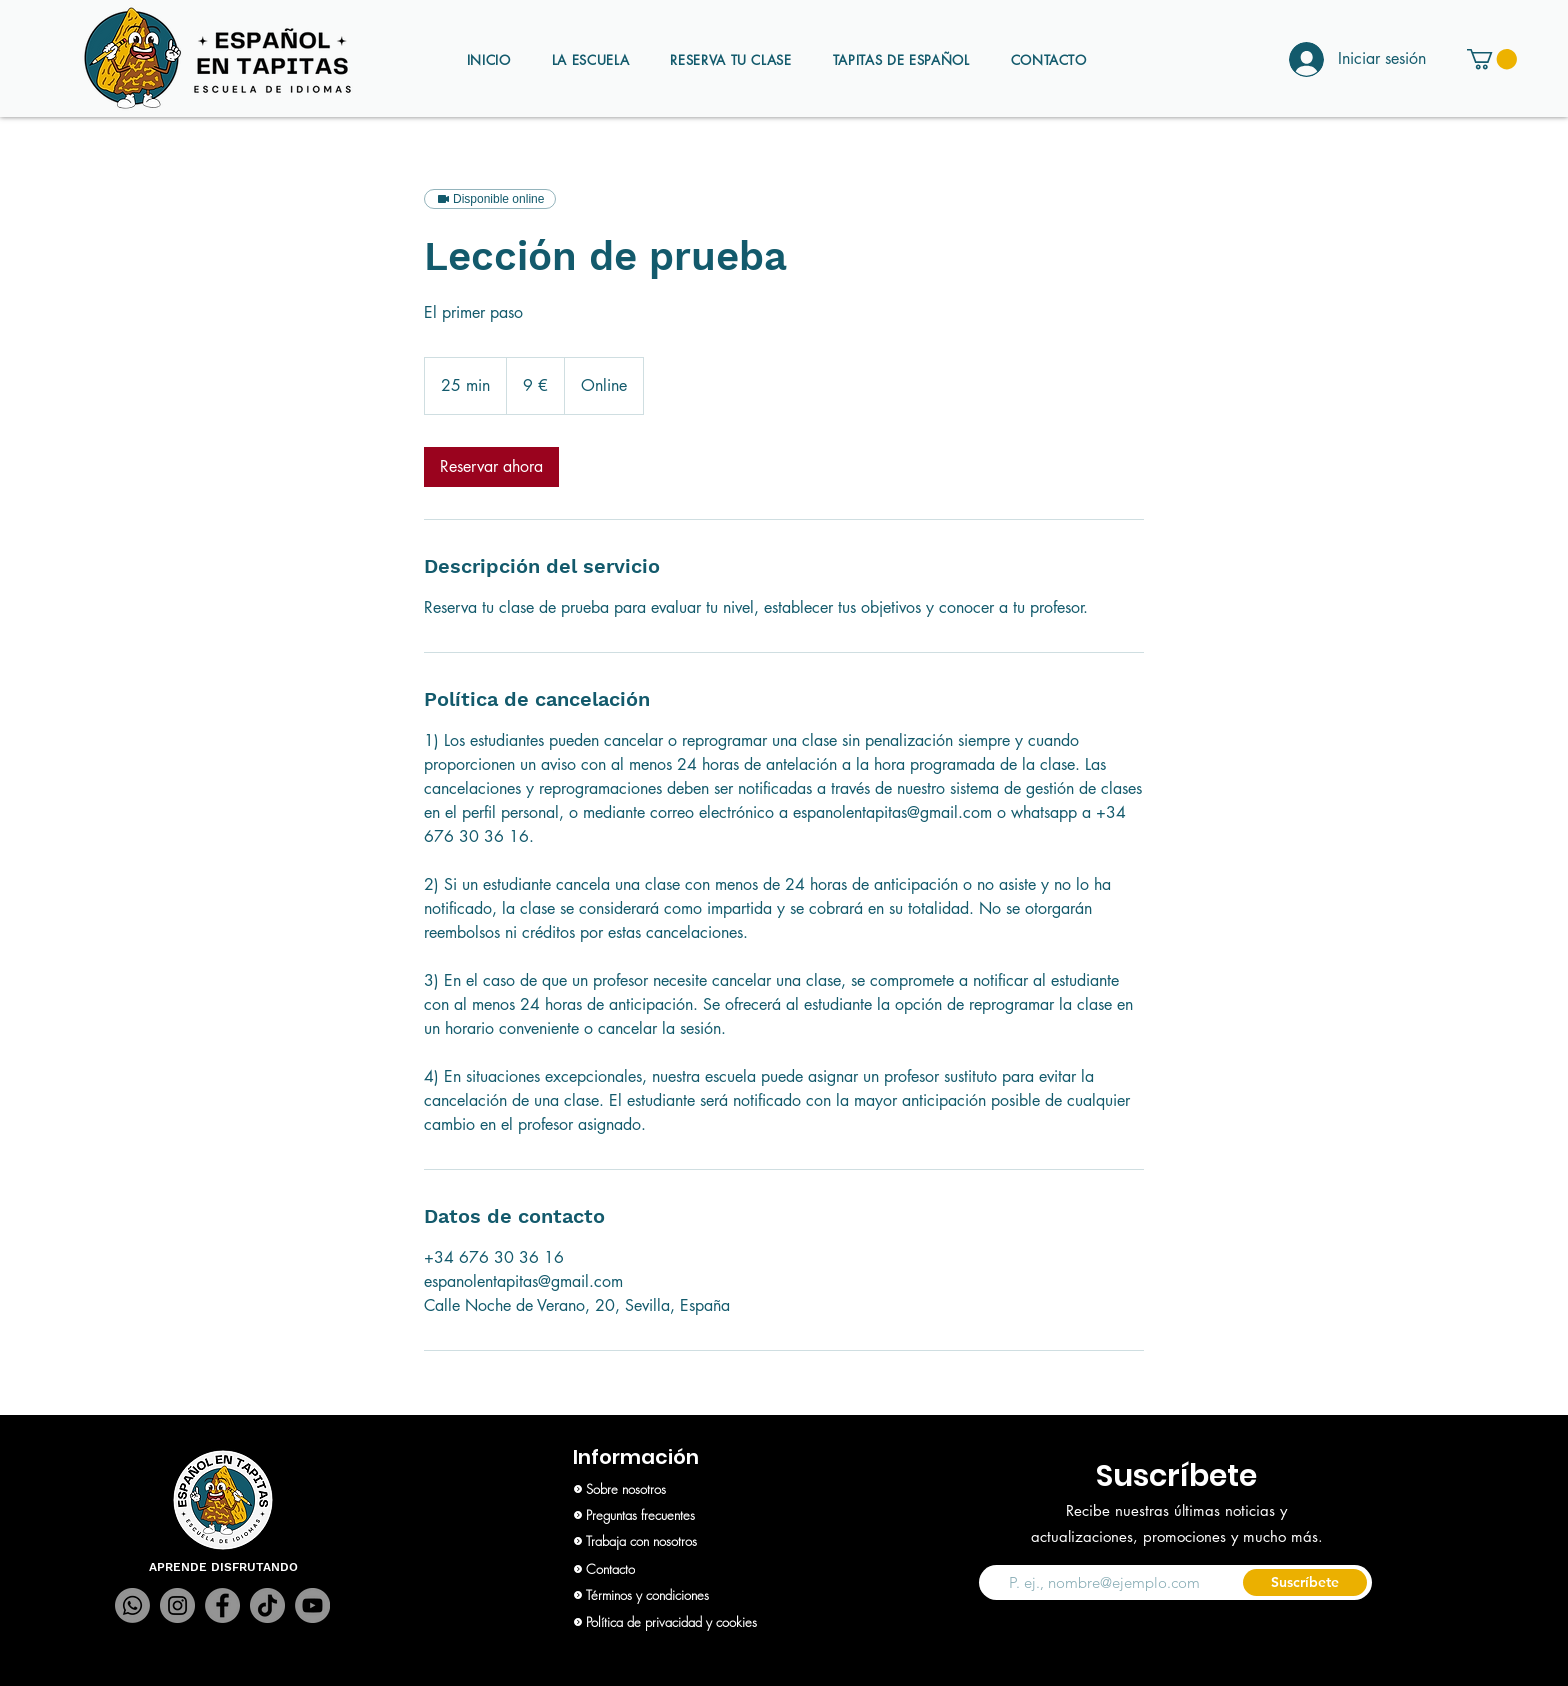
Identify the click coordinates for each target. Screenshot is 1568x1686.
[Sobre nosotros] (674, 1489)
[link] (491, 467)
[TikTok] (267, 1605)
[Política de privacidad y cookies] (674, 1622)
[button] (1492, 59)
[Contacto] (674, 1569)
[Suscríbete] (1305, 1582)
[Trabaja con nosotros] (674, 1541)
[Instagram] (177, 1605)
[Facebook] (222, 1605)
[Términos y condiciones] (674, 1595)
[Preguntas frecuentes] (674, 1515)
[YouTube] (312, 1605)
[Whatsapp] (132, 1605)
